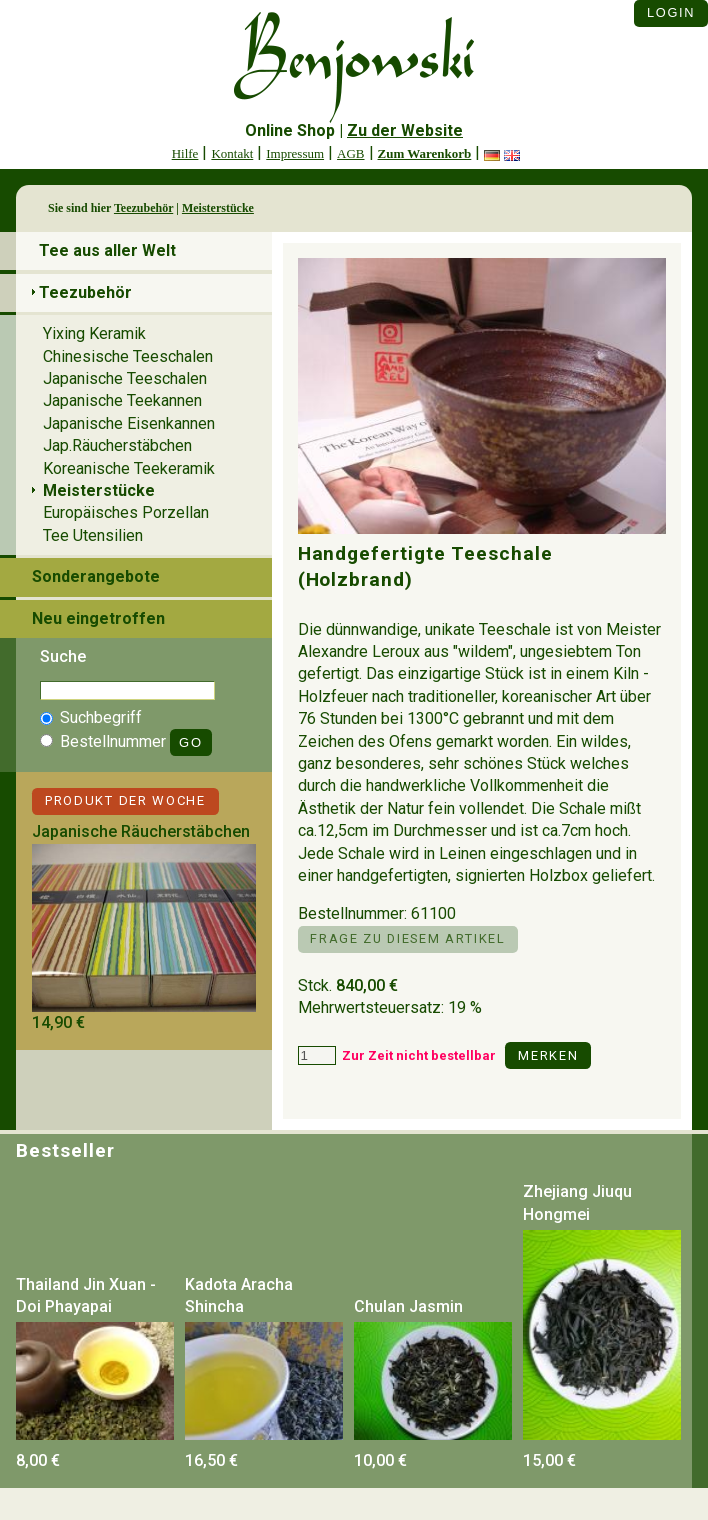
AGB (350, 153)
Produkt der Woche (125, 800)
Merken (548, 1055)
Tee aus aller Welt (107, 250)
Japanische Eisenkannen (129, 423)
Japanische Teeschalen (125, 378)
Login (671, 12)
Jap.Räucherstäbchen (117, 445)
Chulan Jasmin (408, 1306)
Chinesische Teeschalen (128, 356)
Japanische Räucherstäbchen (141, 831)
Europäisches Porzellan (126, 512)
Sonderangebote (96, 576)
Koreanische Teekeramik (129, 468)
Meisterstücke (218, 208)
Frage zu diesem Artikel (407, 938)
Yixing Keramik (94, 333)
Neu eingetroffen (98, 618)
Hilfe (185, 153)
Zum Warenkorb (425, 153)
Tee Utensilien (93, 535)
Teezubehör (143, 208)
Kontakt (232, 153)
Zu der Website (405, 130)
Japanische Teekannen (122, 400)
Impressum (295, 153)
